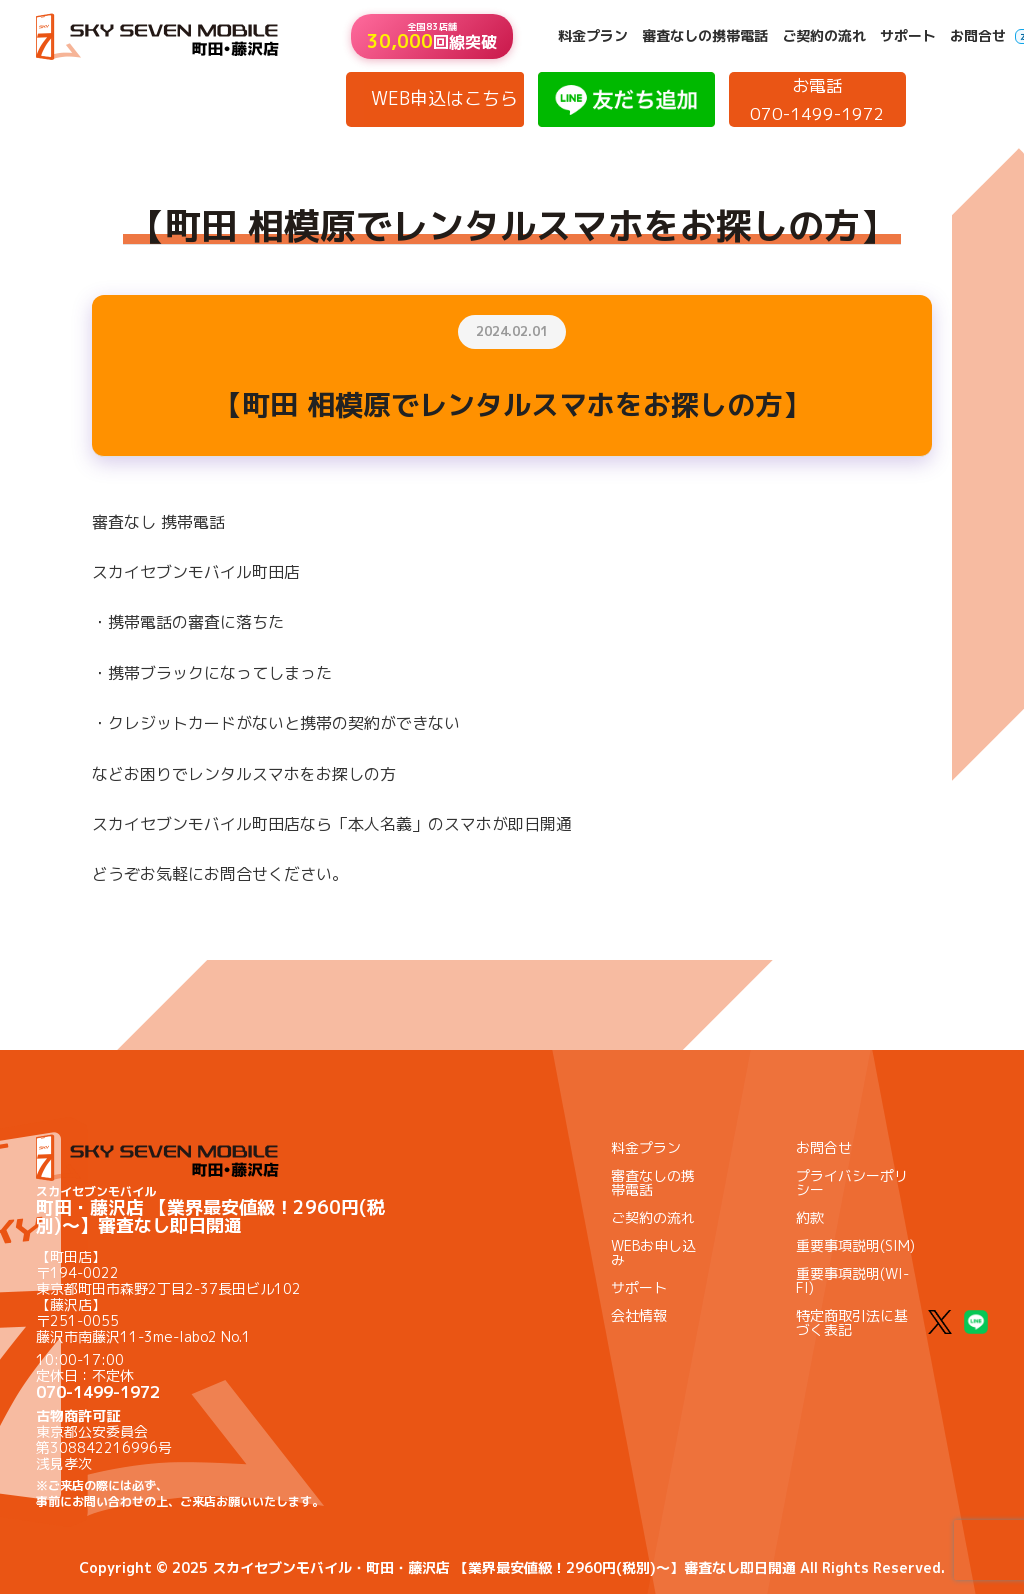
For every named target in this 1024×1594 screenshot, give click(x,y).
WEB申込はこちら (444, 98)
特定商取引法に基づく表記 (852, 1322)
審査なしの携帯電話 (705, 36)
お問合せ (978, 36)
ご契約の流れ (824, 36)
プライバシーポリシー (852, 1182)
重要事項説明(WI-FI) (852, 1280)
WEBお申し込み (653, 1252)
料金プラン (593, 36)
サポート (908, 36)
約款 (810, 1217)
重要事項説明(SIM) (855, 1245)
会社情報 (639, 1315)
